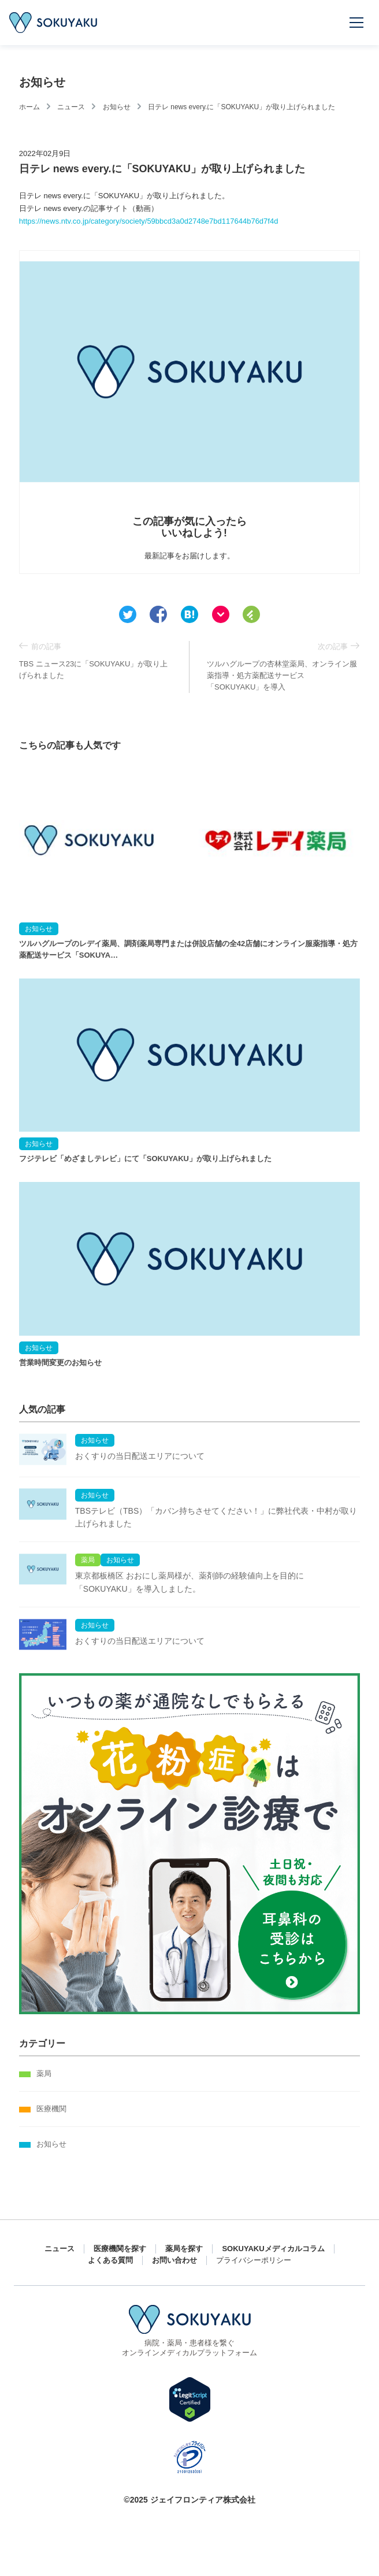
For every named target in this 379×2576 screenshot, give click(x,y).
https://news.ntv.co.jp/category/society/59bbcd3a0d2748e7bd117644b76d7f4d (148, 221)
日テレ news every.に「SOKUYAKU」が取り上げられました (241, 107)
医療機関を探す (120, 2248)
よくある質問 (110, 2260)
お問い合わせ (174, 2260)
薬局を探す (184, 2248)
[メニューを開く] (357, 22)
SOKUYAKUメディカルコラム (273, 2248)
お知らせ (117, 107)
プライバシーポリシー (253, 2260)
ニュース (71, 107)
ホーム (29, 107)
